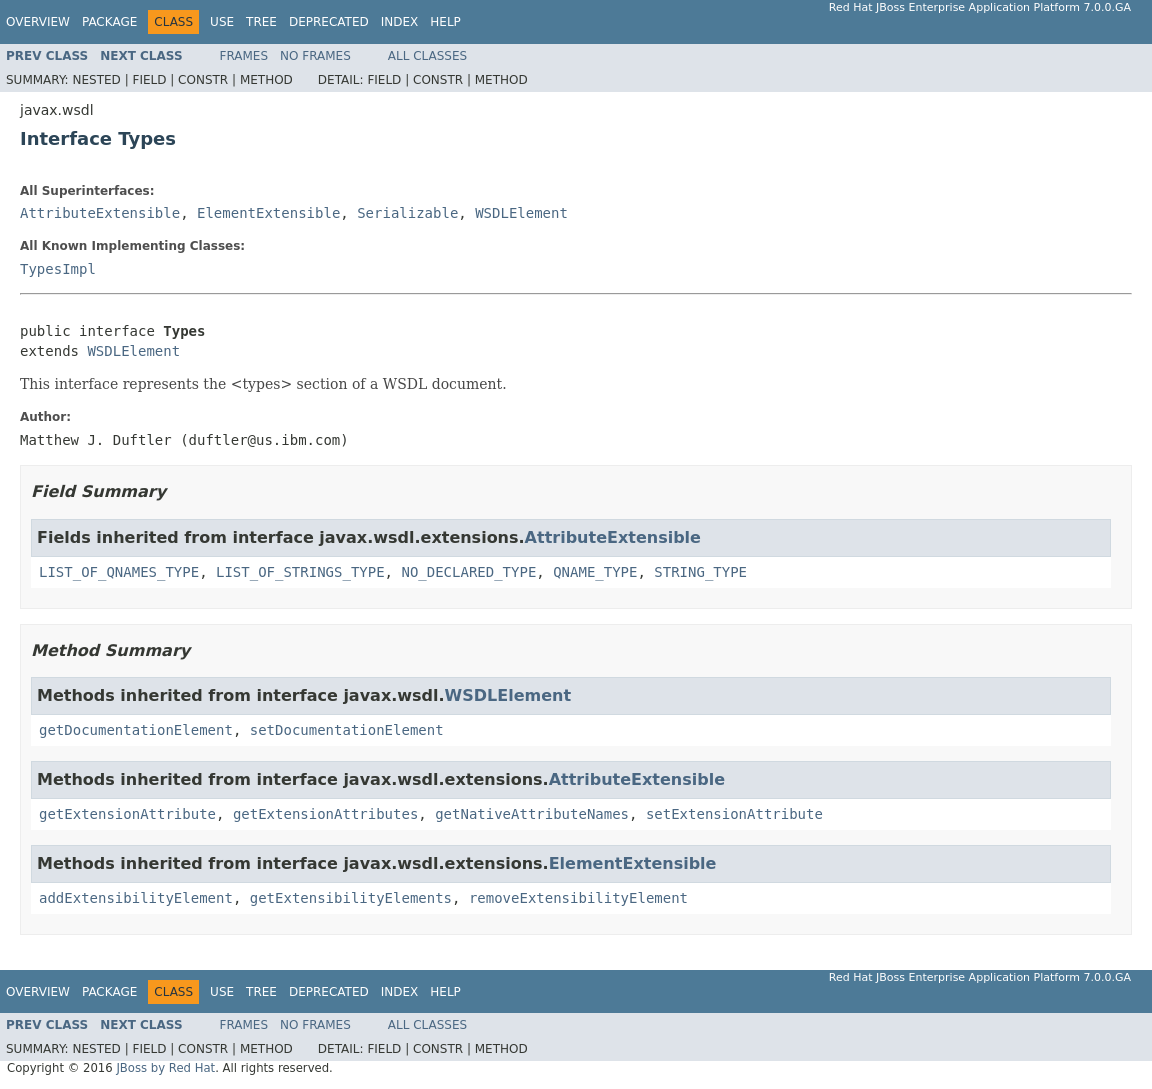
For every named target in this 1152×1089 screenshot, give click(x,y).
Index (400, 22)
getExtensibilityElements (351, 898)
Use (222, 22)
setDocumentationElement (347, 730)
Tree (261, 22)
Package (109, 22)
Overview (38, 22)
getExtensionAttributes (325, 814)
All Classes (427, 56)
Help (445, 22)
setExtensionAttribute (734, 814)
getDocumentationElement (136, 730)
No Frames (315, 56)
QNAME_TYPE (595, 572)
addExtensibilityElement (136, 898)
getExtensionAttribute (127, 814)
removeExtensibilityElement (578, 898)
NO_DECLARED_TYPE (468, 572)
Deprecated (329, 22)
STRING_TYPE (700, 572)
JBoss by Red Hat (165, 1068)
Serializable (407, 213)
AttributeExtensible (100, 213)
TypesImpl (58, 269)
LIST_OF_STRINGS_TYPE (300, 572)
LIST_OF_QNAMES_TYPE (119, 572)
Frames (244, 56)
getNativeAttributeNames (532, 814)
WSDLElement (521, 213)
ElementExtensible (268, 213)
